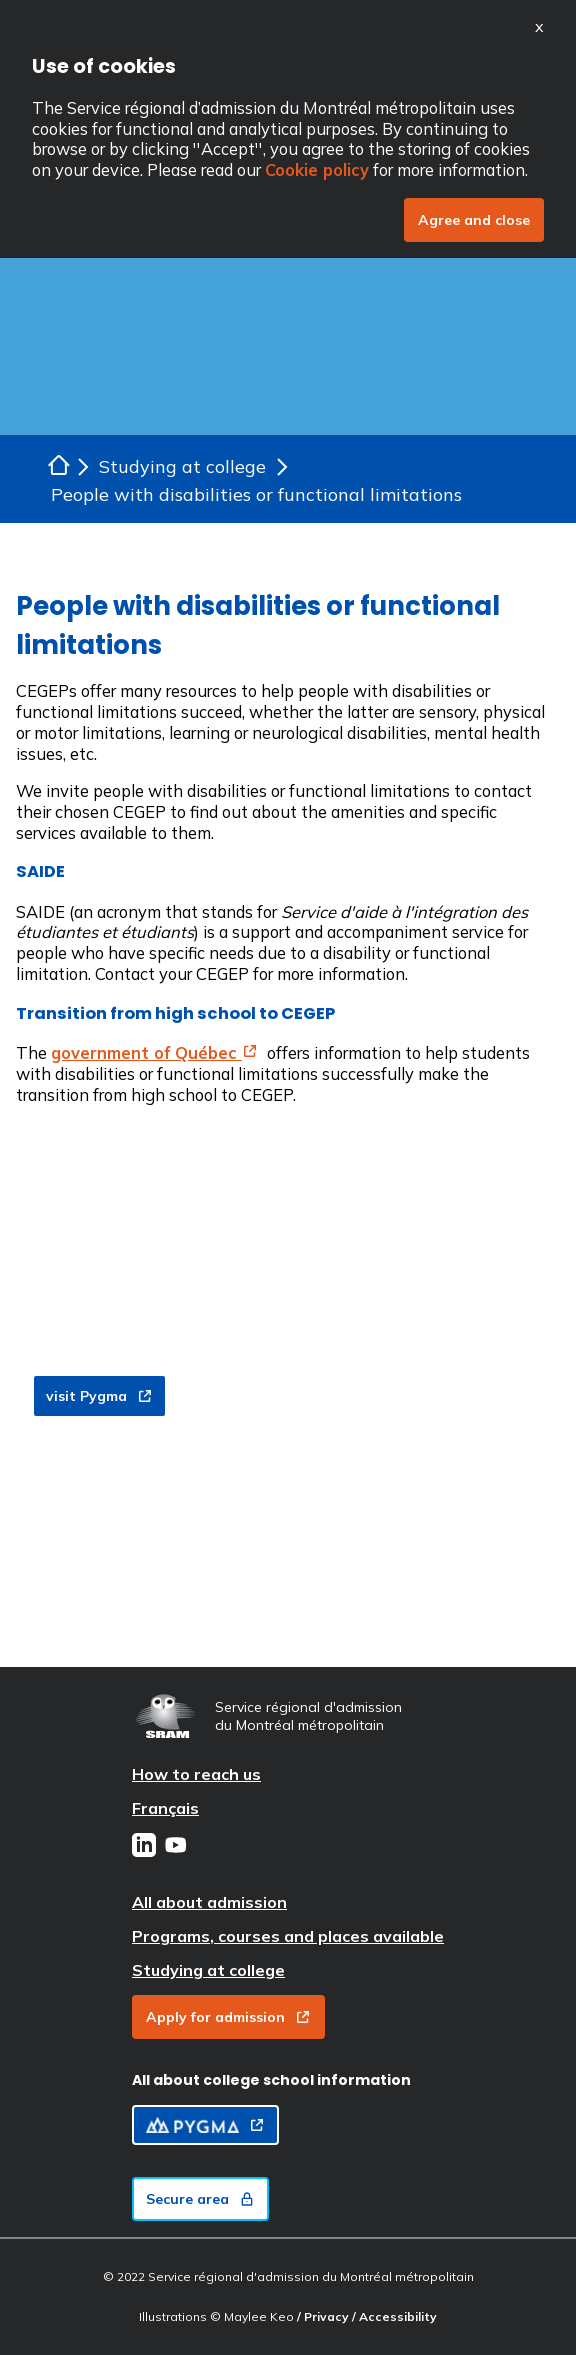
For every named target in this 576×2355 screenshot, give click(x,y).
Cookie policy (317, 169)
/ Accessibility (394, 2316)
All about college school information (271, 2080)
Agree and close (474, 220)
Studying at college (208, 1970)
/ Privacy (324, 2316)
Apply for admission (228, 2017)
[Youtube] (176, 1847)
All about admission (209, 1902)
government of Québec (154, 1052)
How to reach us (196, 1774)
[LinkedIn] (144, 1847)
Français (165, 1808)
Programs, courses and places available (288, 1936)
